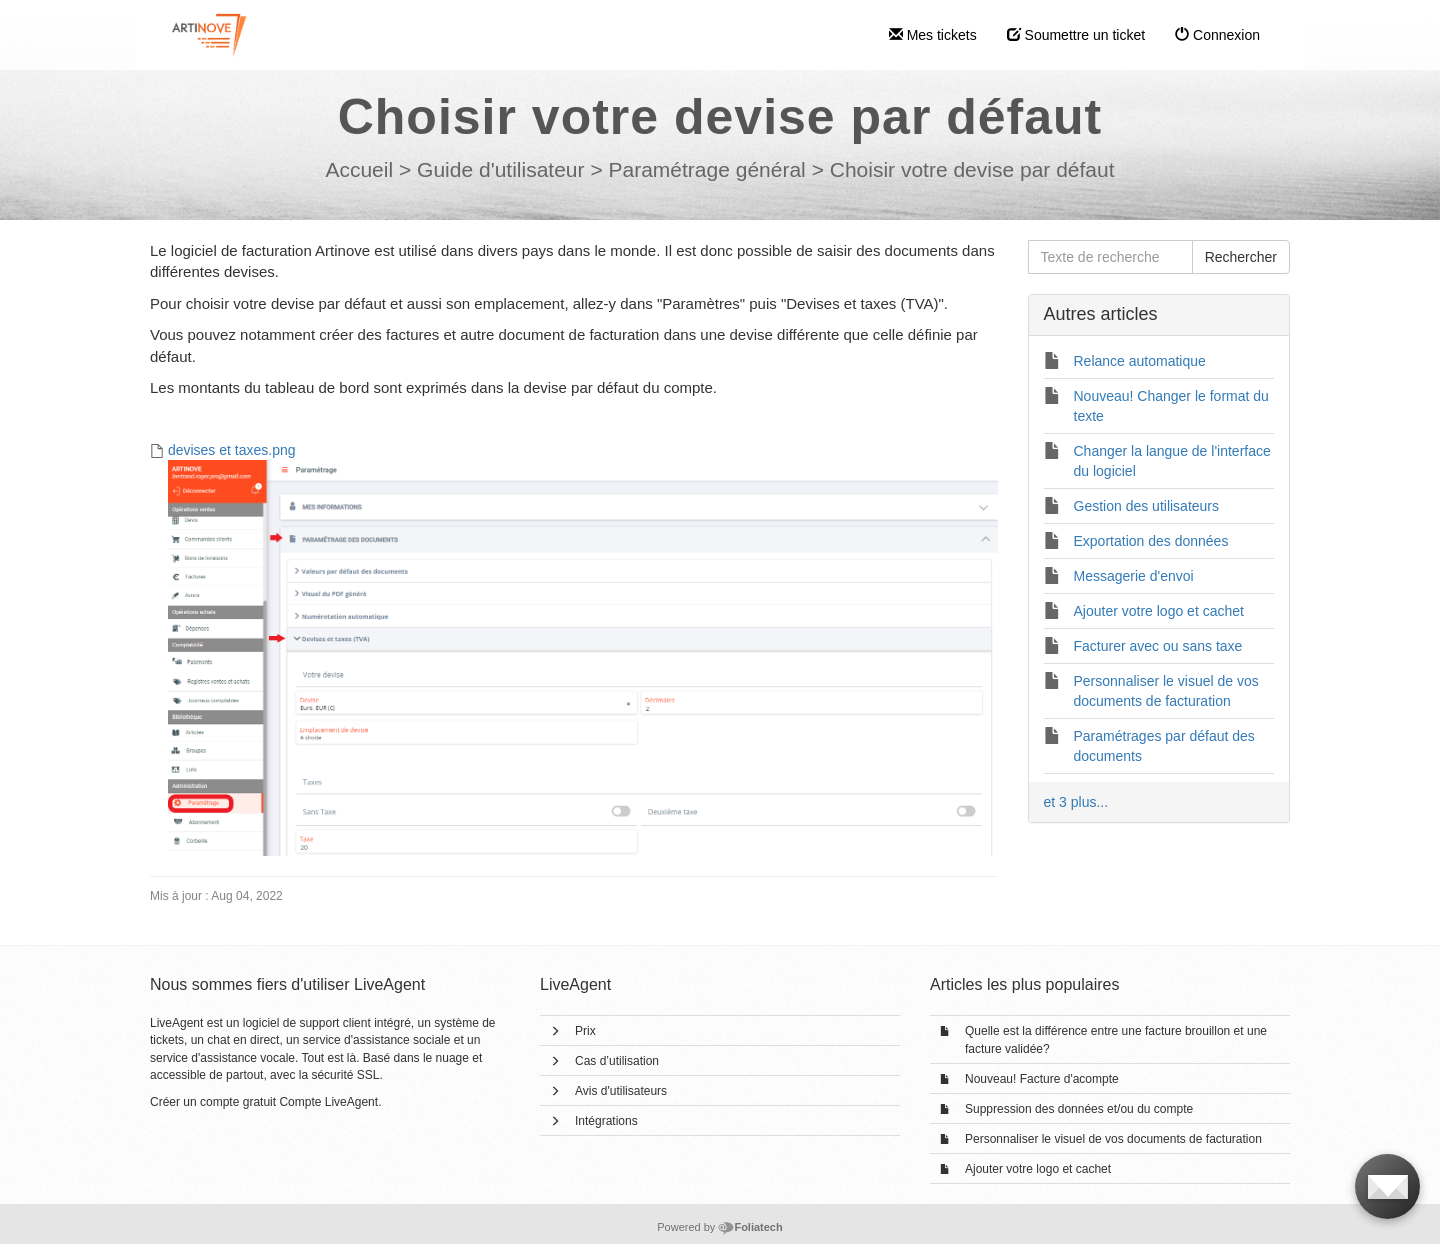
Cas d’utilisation (617, 1061)
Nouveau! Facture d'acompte (1042, 1079)
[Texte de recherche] (1110, 257)
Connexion (1217, 35)
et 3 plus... (1076, 802)
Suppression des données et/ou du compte (1079, 1109)
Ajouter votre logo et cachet (1038, 1169)
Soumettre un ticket (1076, 35)
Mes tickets (933, 35)
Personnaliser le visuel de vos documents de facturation (1113, 1139)
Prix (585, 1031)
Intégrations (606, 1121)
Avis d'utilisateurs (621, 1091)
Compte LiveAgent (328, 1102)
